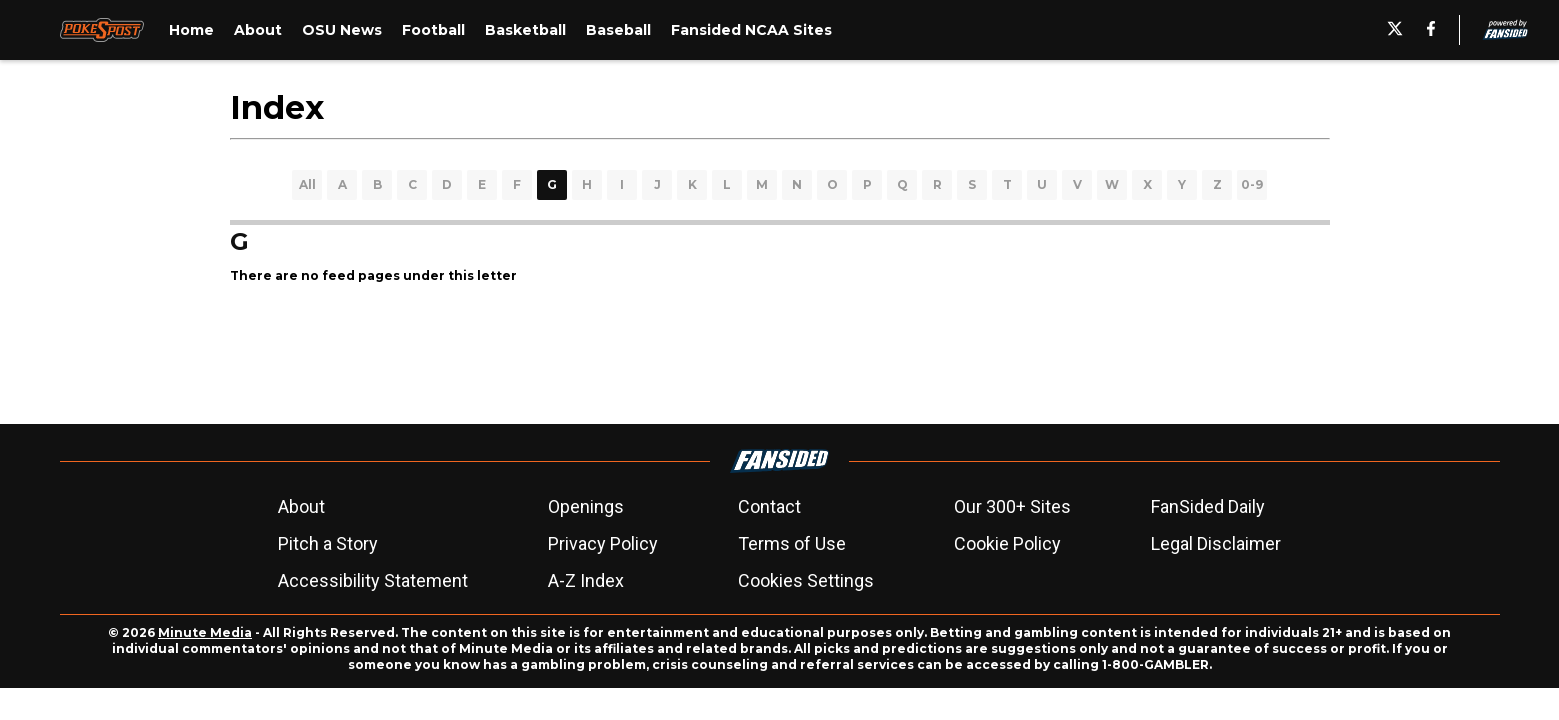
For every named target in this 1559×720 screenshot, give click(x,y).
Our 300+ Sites (1012, 506)
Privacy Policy (603, 543)
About (301, 506)
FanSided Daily (1208, 506)
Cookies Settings (806, 580)
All (307, 184)
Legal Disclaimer (1216, 543)
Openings (586, 506)
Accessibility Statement (373, 580)
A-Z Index (586, 580)
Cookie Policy (1007, 543)
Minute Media (205, 632)
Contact (769, 506)
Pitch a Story (328, 543)
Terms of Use (792, 543)
